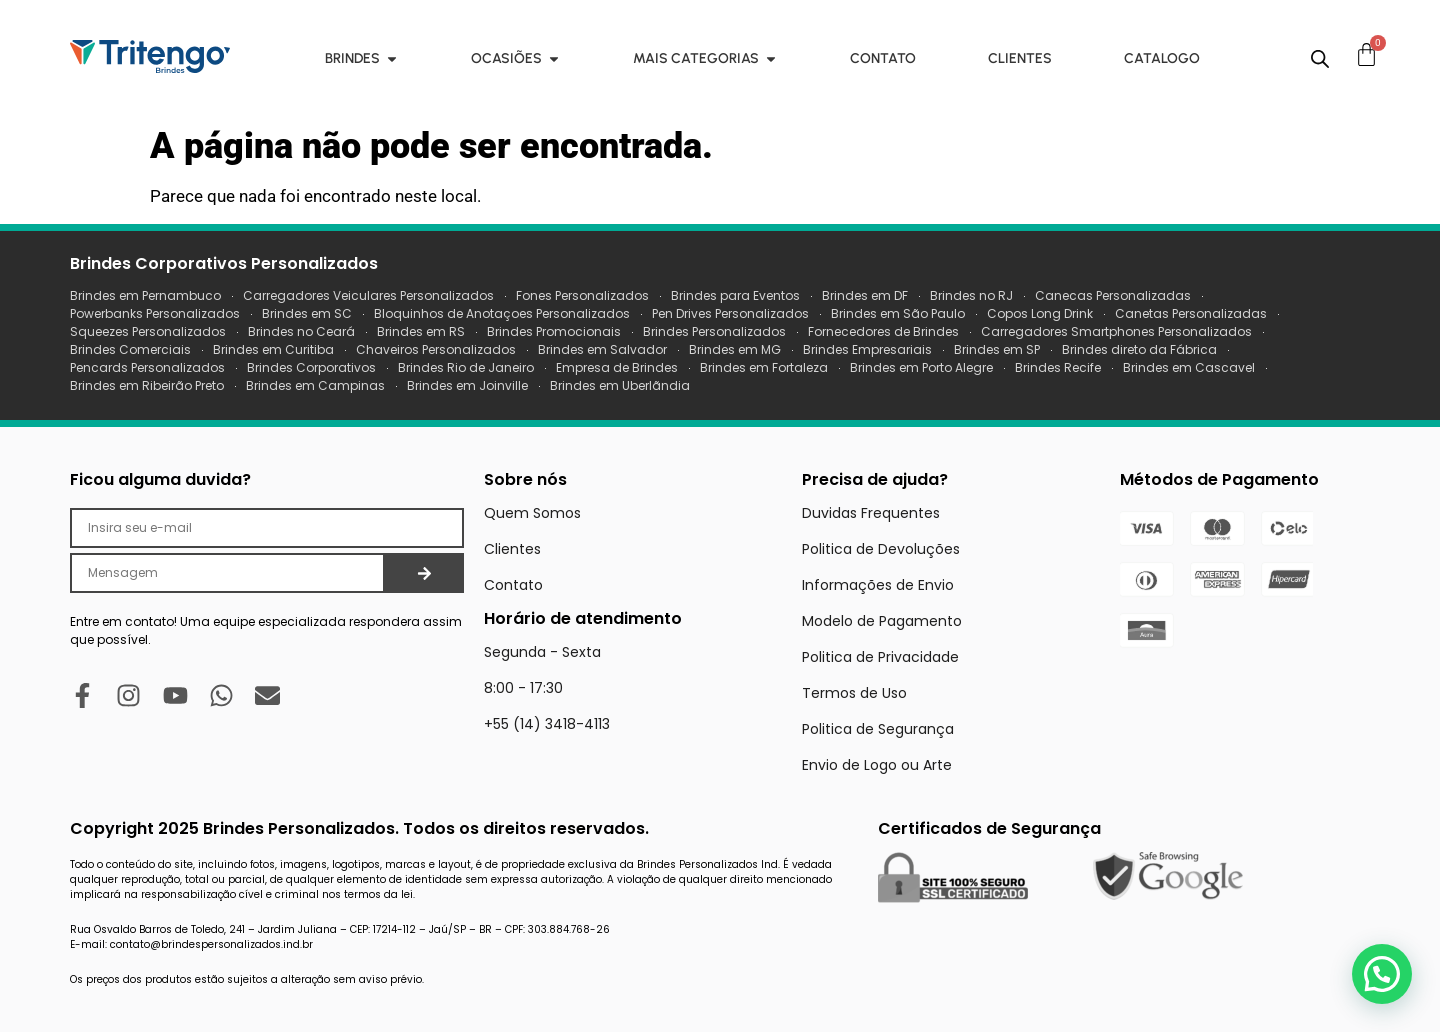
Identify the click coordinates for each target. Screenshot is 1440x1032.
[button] (1382, 974)
